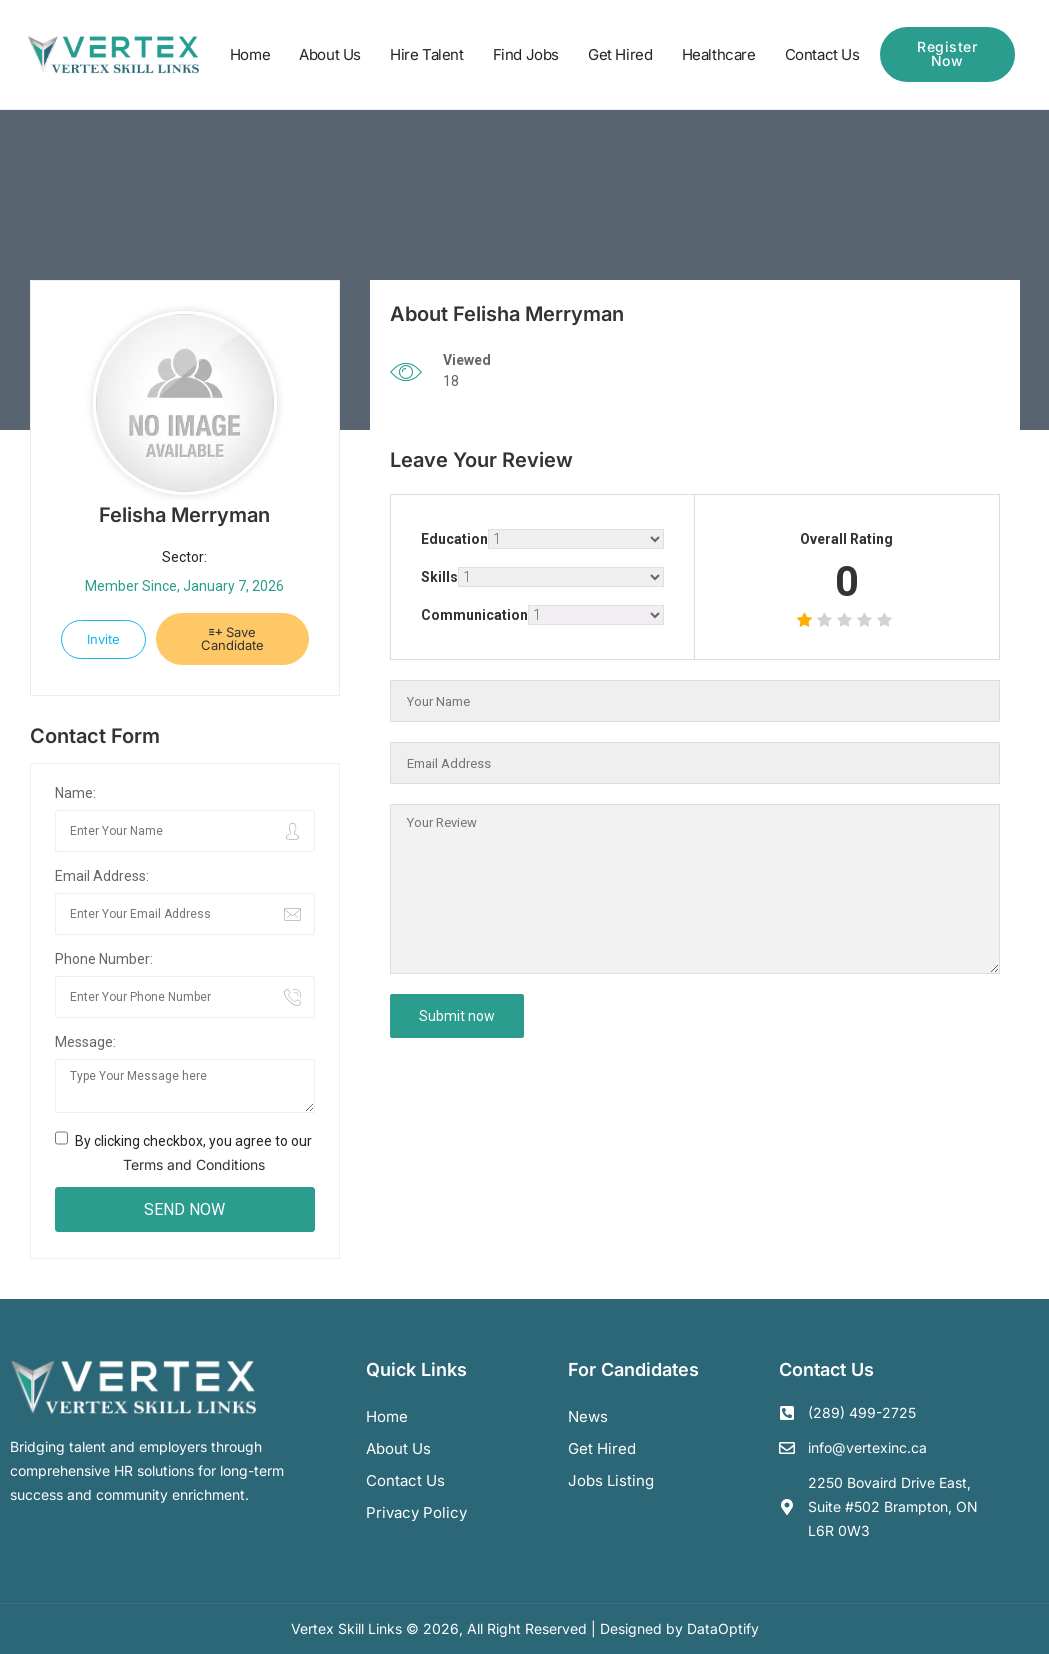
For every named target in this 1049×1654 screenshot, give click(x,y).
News (588, 1416)
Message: (85, 1042)
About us (398, 1448)
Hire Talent (427, 54)
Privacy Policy (416, 1512)
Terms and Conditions (194, 1164)
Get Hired (620, 54)
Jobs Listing (611, 1480)
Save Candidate (232, 638)
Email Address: (102, 876)
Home (250, 54)
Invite (103, 639)
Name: (75, 793)
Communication (474, 615)
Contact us (405, 1480)
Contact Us (822, 54)
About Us (330, 54)
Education (454, 539)
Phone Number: (104, 959)
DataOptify (723, 1628)
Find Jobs (526, 54)
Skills (439, 577)
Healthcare (719, 54)
